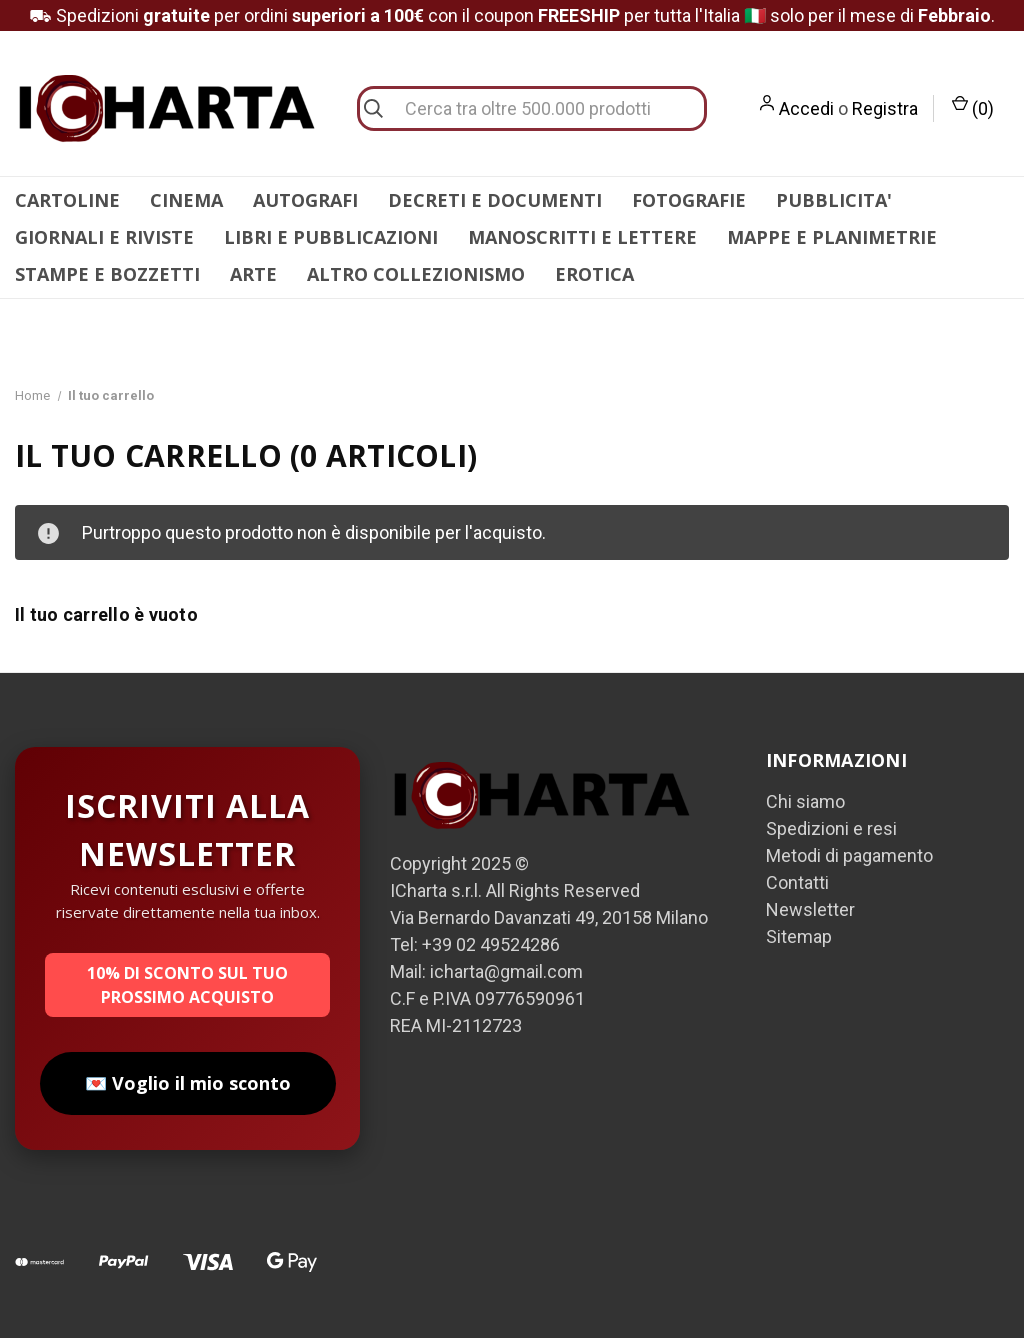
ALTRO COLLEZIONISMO (416, 274)
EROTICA (594, 274)
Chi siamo (805, 801)
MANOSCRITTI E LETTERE (582, 237)
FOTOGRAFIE (689, 200)
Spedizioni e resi (831, 828)
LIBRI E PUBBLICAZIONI (331, 237)
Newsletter (810, 909)
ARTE (253, 274)
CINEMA (186, 200)
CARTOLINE (67, 200)
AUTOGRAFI (305, 200)
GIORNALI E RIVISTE (104, 237)
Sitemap (799, 936)
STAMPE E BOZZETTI (107, 274)
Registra (885, 108)
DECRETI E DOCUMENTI (495, 200)
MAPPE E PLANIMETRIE (832, 237)
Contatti (797, 882)
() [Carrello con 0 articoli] (973, 107)
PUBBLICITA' (834, 200)
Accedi (806, 108)
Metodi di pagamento (849, 855)
